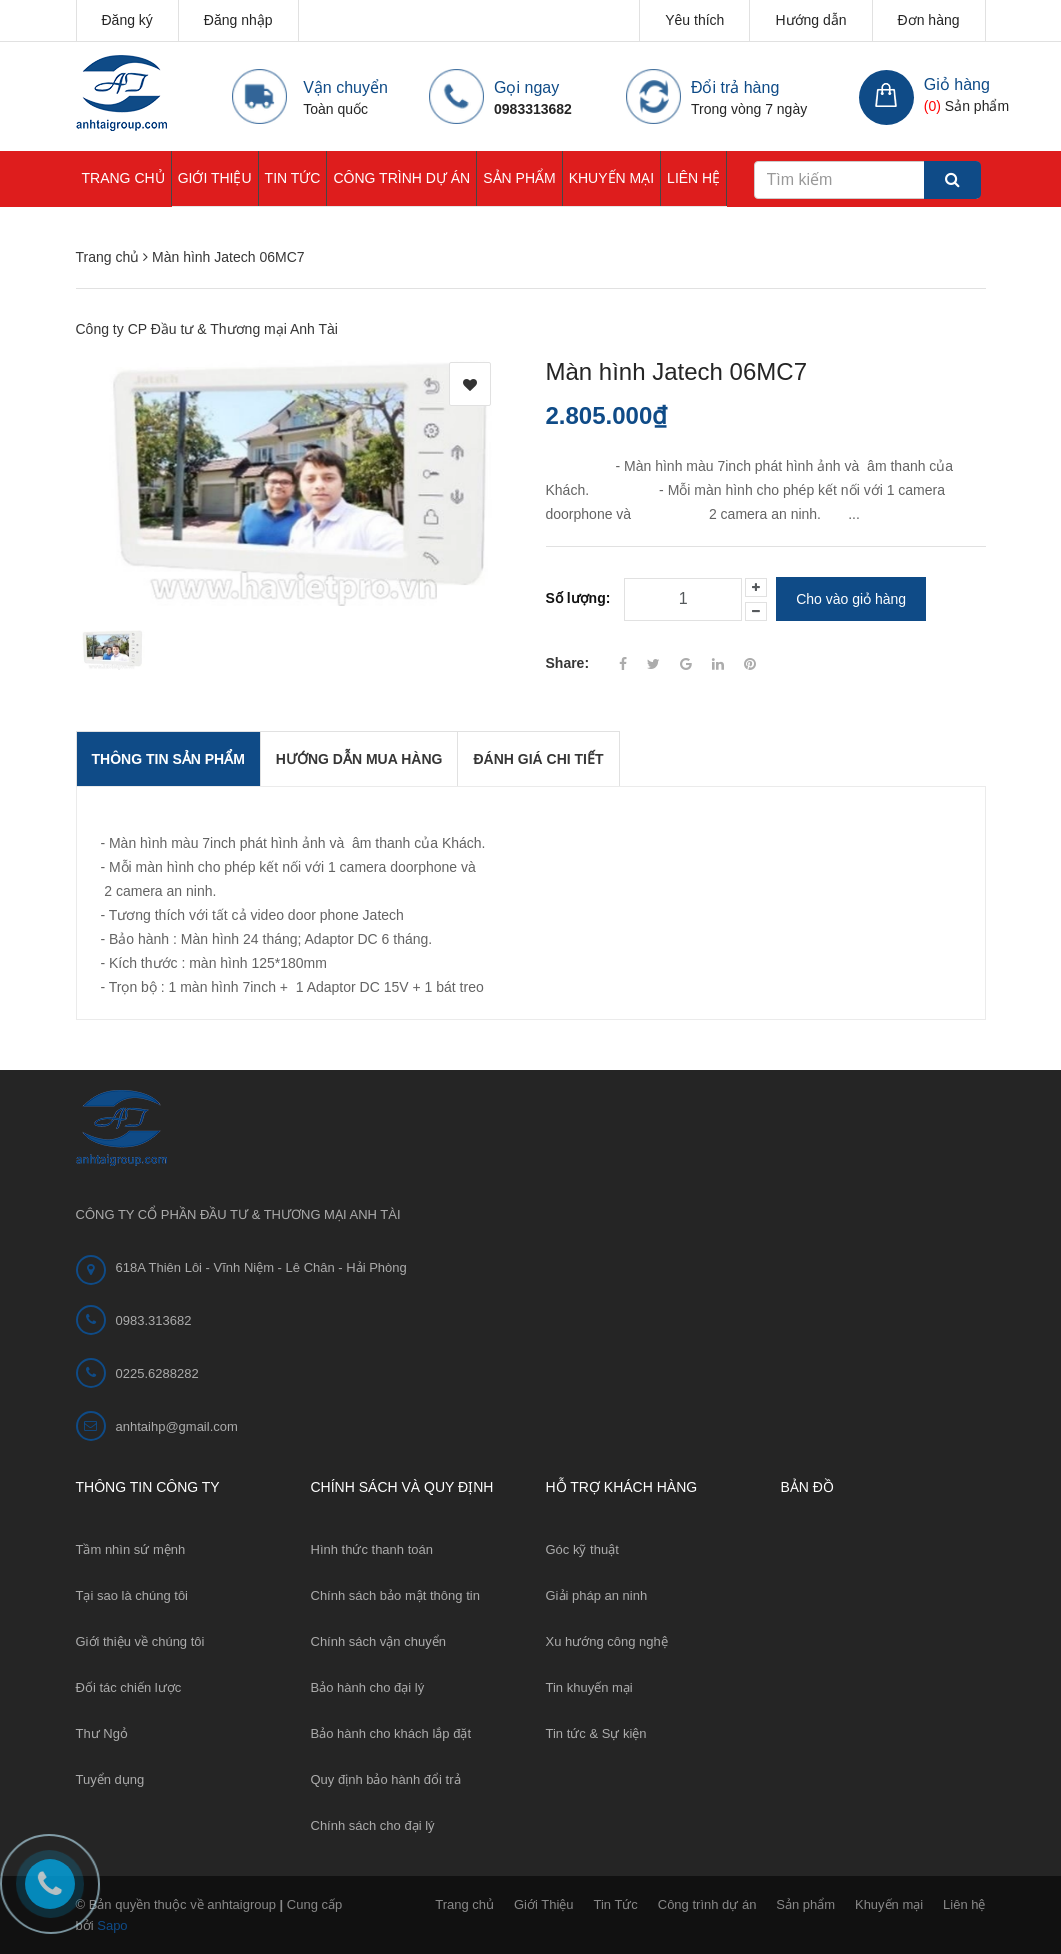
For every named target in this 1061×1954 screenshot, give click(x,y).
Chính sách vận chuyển (378, 1641)
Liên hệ (693, 178)
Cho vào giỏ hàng (851, 599)
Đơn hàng (929, 20)
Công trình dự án (401, 178)
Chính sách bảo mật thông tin (395, 1595)
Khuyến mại (611, 178)
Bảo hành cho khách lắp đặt (391, 1733)
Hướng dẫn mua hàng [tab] (359, 759)
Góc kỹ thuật (582, 1549)
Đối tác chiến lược (129, 1687)
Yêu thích (694, 20)
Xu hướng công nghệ (607, 1641)
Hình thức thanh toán (372, 1549)
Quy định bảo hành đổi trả (386, 1779)
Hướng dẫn (810, 20)
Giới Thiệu (215, 178)
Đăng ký (127, 20)
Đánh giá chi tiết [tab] (538, 759)
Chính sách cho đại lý (373, 1825)
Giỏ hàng (957, 84)
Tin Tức (293, 178)
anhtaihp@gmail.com (177, 1426)
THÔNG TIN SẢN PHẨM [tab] (168, 759)
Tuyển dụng (110, 1779)
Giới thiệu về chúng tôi (140, 1641)
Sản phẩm (519, 178)
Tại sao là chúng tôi (132, 1595)
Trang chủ (123, 178)
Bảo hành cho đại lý (368, 1687)
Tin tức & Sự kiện (596, 1733)
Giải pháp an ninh (597, 1595)
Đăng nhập (238, 20)
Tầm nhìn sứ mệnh (131, 1549)
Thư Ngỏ (102, 1733)
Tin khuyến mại (589, 1687)
